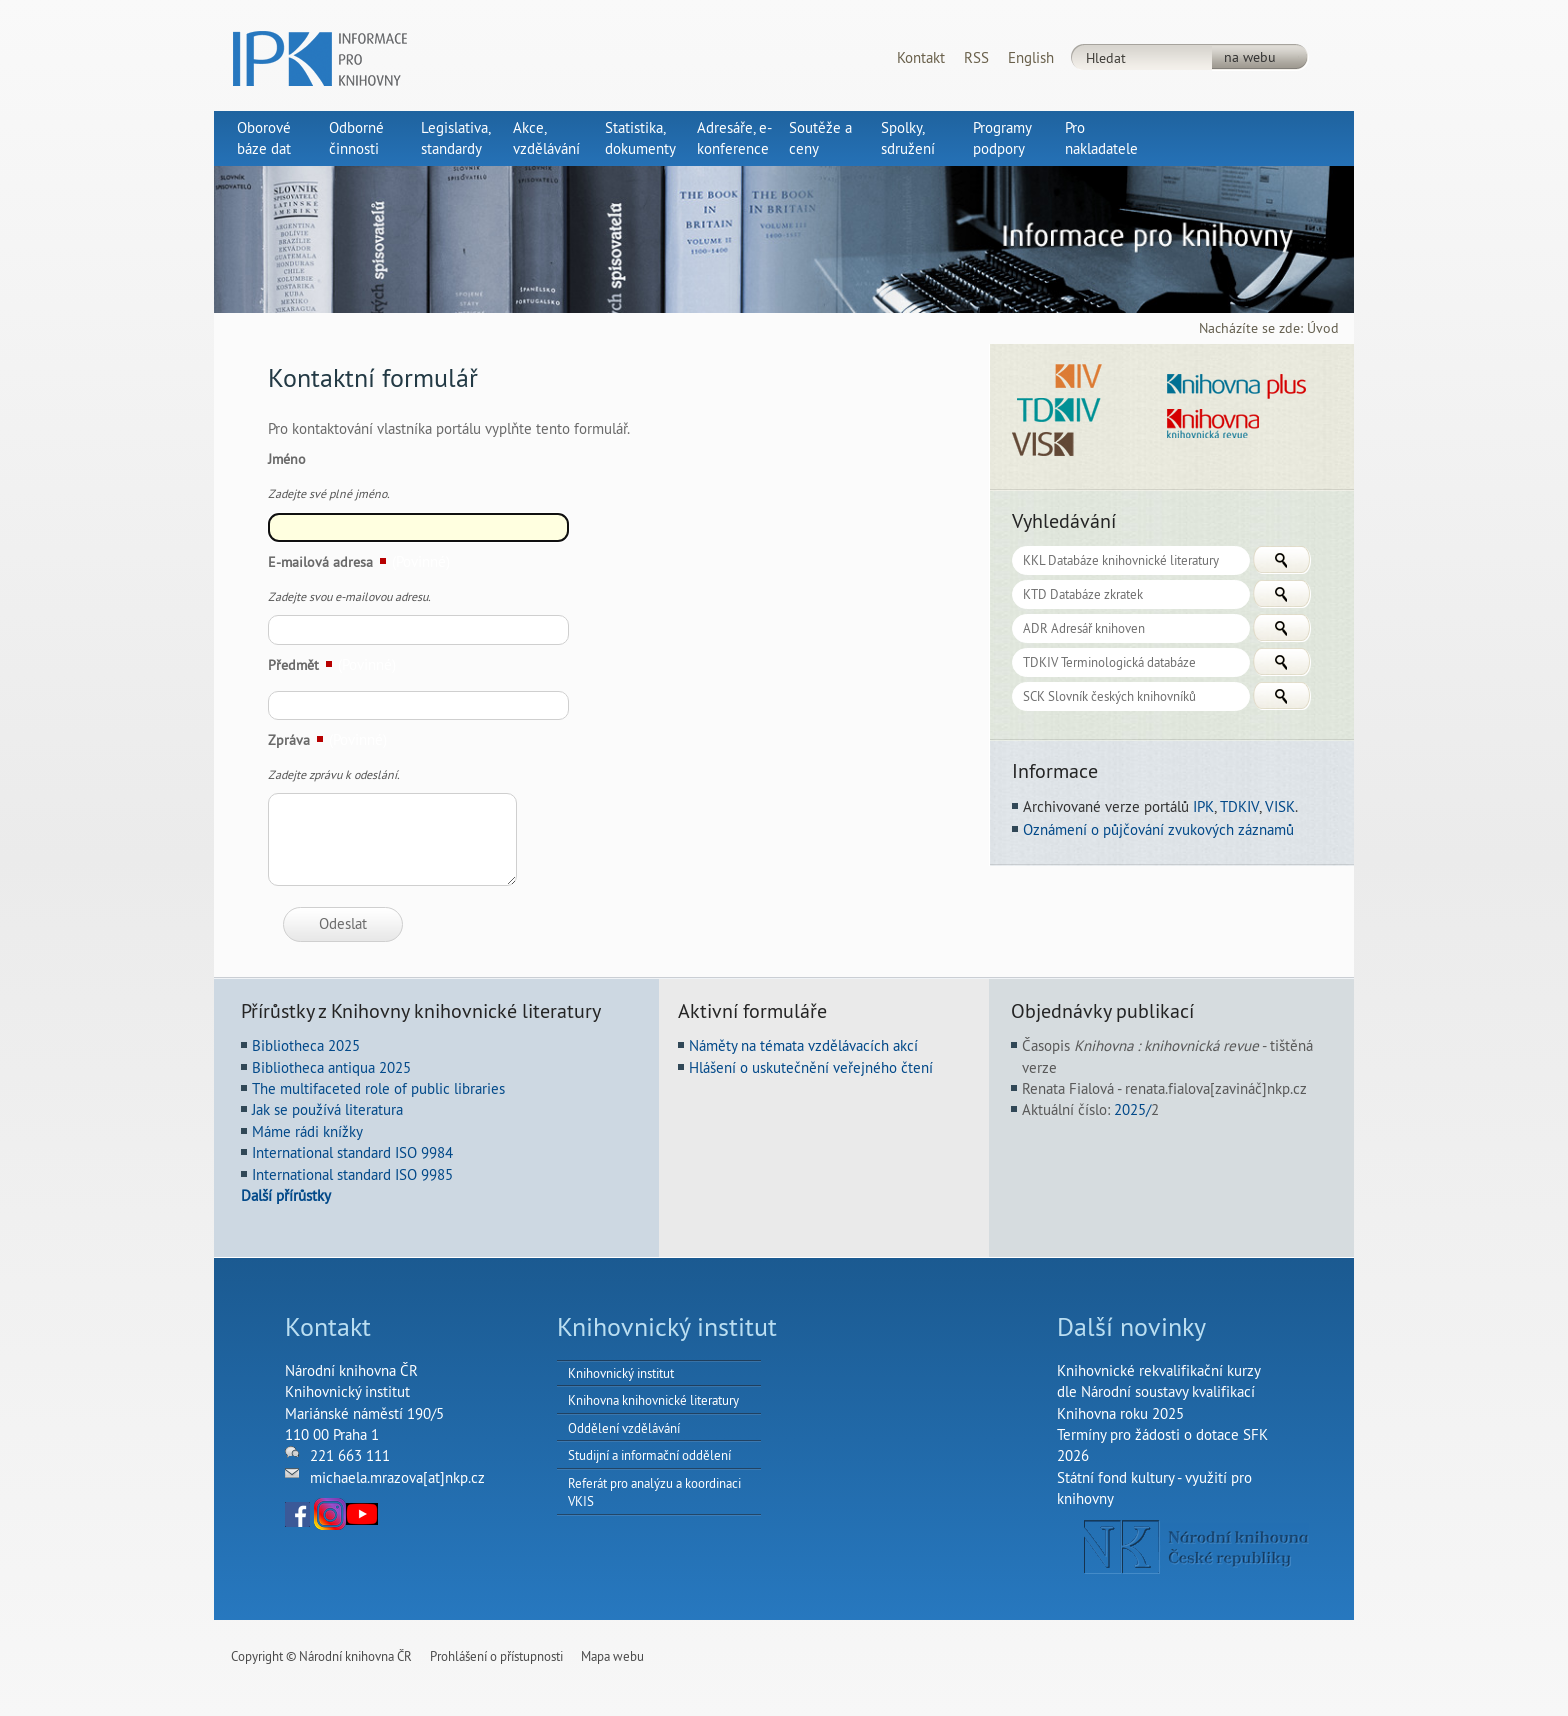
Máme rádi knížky (307, 1131)
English (1031, 57)
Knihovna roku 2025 (1120, 1413)
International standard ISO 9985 (352, 1174)
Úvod (1323, 328)
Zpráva (289, 740)
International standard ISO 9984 (352, 1152)
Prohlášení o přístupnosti (496, 1656)
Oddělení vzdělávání (624, 1428)
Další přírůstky (286, 1195)
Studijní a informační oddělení (649, 1455)
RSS (976, 57)
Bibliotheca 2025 (306, 1045)
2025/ (1132, 1109)
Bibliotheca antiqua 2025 (331, 1067)
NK (1196, 1547)
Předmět (293, 665)
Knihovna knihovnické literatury (653, 1400)
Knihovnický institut (621, 1373)
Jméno (287, 459)
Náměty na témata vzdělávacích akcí (803, 1045)
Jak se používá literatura (327, 1109)
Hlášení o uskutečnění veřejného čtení (811, 1067)
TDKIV (1239, 806)
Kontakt (921, 57)
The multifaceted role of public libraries (378, 1088)
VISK (1280, 806)
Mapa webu (612, 1656)
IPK (1203, 806)
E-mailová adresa (320, 562)
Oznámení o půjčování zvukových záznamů (1158, 829)
